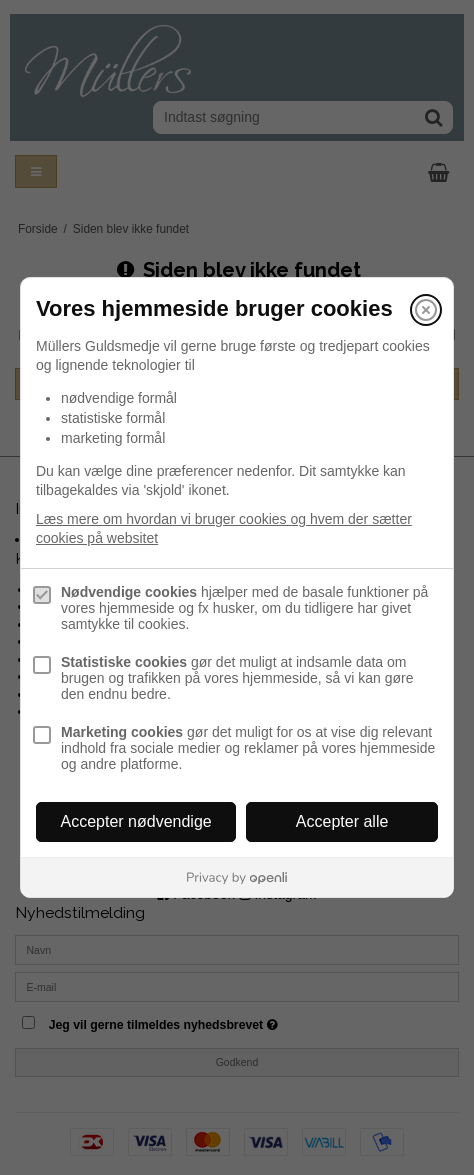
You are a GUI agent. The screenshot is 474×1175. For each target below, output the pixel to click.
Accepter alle (342, 821)
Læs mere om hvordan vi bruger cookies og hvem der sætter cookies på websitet (224, 528)
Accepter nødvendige (136, 821)
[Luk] (426, 310)
